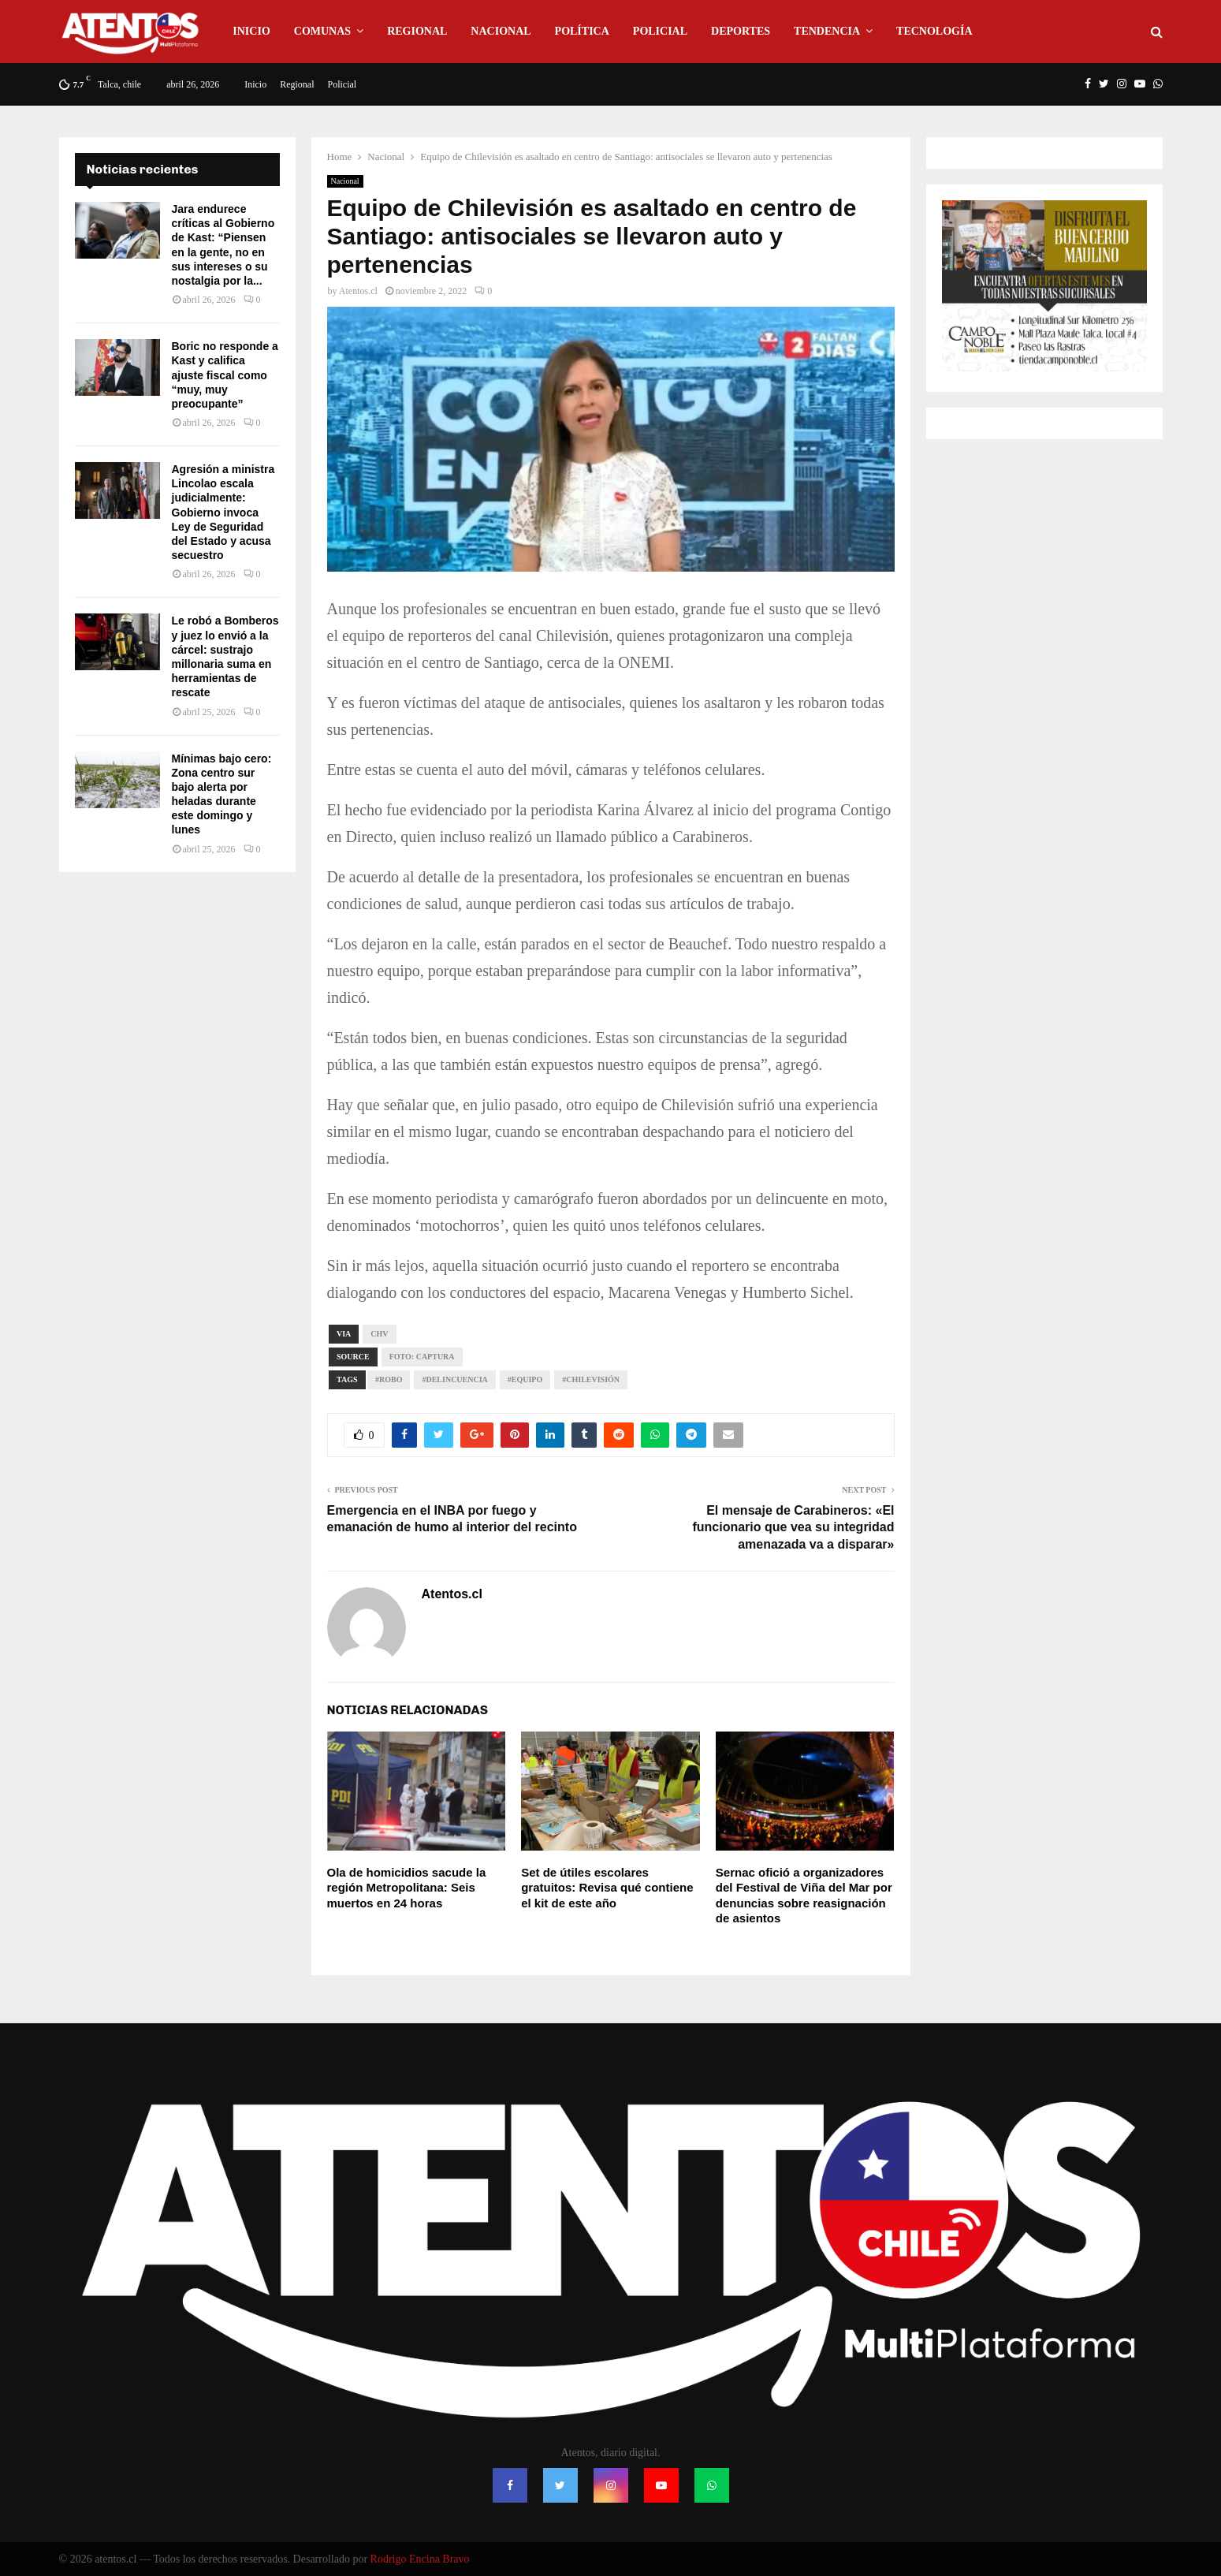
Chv (379, 1333)
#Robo (388, 1379)
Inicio (251, 31)
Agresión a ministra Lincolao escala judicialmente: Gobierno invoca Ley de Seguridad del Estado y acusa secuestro (223, 512)
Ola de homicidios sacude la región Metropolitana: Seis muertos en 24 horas (406, 1888)
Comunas (322, 31)
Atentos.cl (358, 290)
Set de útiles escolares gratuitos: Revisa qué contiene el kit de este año (607, 1888)
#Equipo (525, 1379)
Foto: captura (422, 1356)
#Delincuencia (454, 1379)
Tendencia (827, 31)
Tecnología (934, 31)
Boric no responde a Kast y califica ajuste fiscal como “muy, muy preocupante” (225, 375)
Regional (417, 31)
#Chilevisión (591, 1379)
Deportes (740, 31)
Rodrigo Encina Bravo (420, 2559)
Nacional (500, 31)
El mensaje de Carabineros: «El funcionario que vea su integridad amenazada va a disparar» (793, 1527)
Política (582, 31)
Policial (660, 31)
